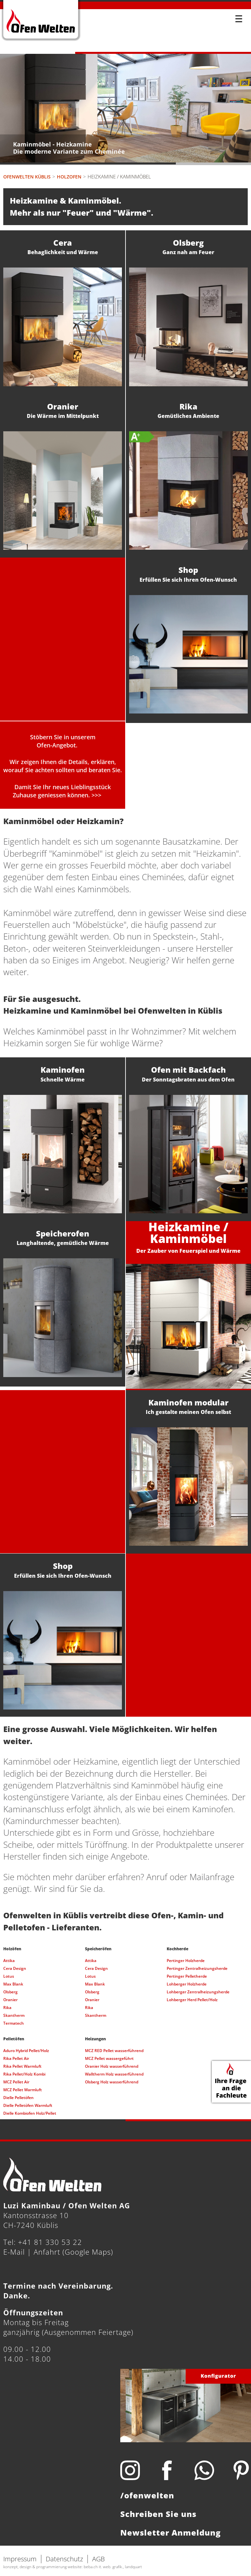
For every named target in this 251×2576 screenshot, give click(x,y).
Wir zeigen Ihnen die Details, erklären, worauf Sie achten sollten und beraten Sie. (62, 766)
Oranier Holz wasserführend (111, 2066)
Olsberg (10, 1992)
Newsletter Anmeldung (170, 2532)
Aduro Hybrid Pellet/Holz (26, 2050)
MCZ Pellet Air (16, 2082)
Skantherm (14, 2015)
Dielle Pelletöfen (18, 2097)
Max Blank (13, 1984)
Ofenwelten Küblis (27, 177)
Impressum (20, 2558)
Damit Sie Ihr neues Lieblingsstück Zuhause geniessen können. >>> (62, 791)
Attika (9, 1960)
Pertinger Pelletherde (187, 1976)
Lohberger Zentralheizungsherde (198, 1992)
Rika (7, 2007)
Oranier (10, 1999)
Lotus (8, 1976)
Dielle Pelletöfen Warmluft (27, 2105)
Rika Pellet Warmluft (22, 2066)
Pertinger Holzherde (186, 1960)
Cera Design (14, 1968)
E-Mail (14, 2252)
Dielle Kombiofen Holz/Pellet (29, 2113)
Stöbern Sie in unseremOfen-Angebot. (62, 741)
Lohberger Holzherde (187, 1984)
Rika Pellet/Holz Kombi (24, 2074)
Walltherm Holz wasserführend (114, 2074)
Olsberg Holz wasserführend (111, 2082)
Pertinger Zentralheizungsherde (197, 1968)
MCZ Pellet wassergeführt (109, 2058)
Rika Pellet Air (16, 2058)
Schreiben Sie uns (158, 2513)
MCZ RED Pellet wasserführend (114, 2050)
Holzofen (69, 177)
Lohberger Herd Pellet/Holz (192, 1999)
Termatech (13, 2023)
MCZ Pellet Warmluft (22, 2090)
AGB (98, 2558)
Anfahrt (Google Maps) (73, 2252)
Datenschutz (64, 2558)
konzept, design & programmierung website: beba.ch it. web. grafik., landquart (72, 2566)
